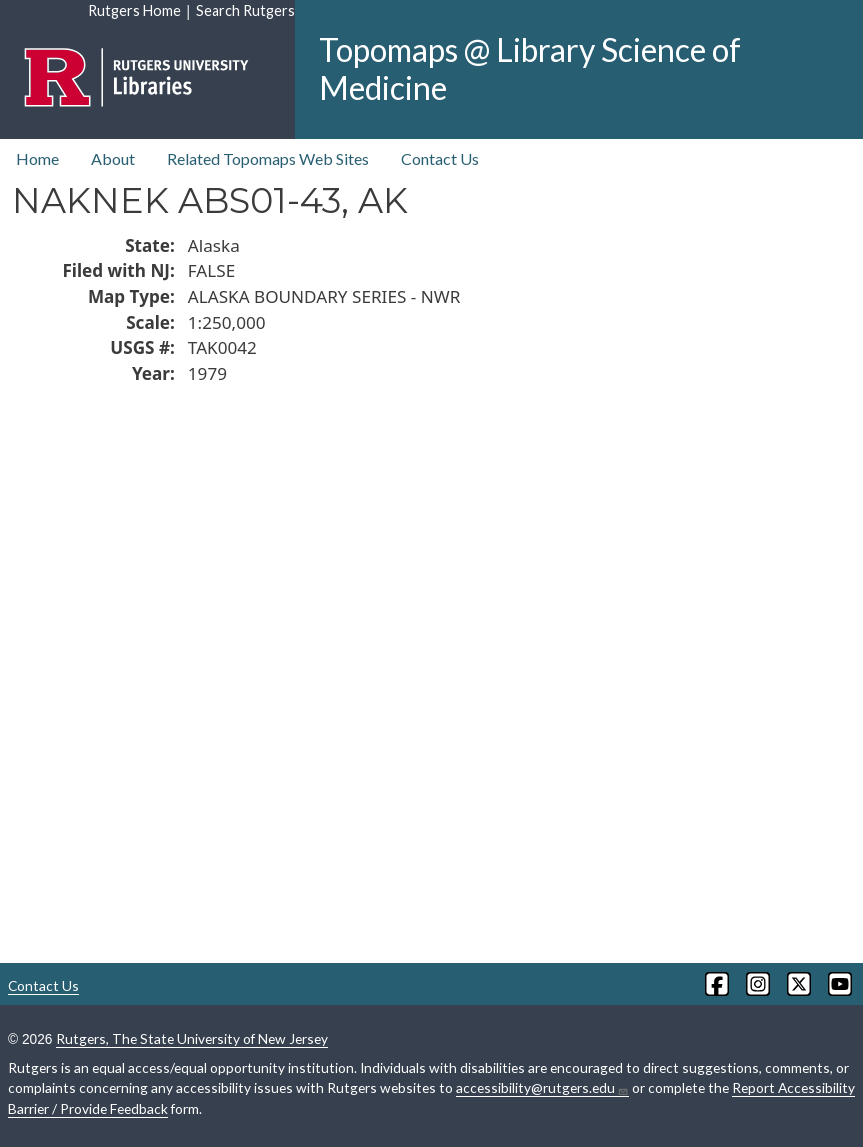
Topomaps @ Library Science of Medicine (530, 68)
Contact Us (440, 158)
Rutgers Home (134, 10)
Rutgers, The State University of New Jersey (192, 1038)
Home (37, 158)
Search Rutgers (245, 10)
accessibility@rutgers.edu (542, 1088)
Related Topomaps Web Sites (268, 158)
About (113, 158)
